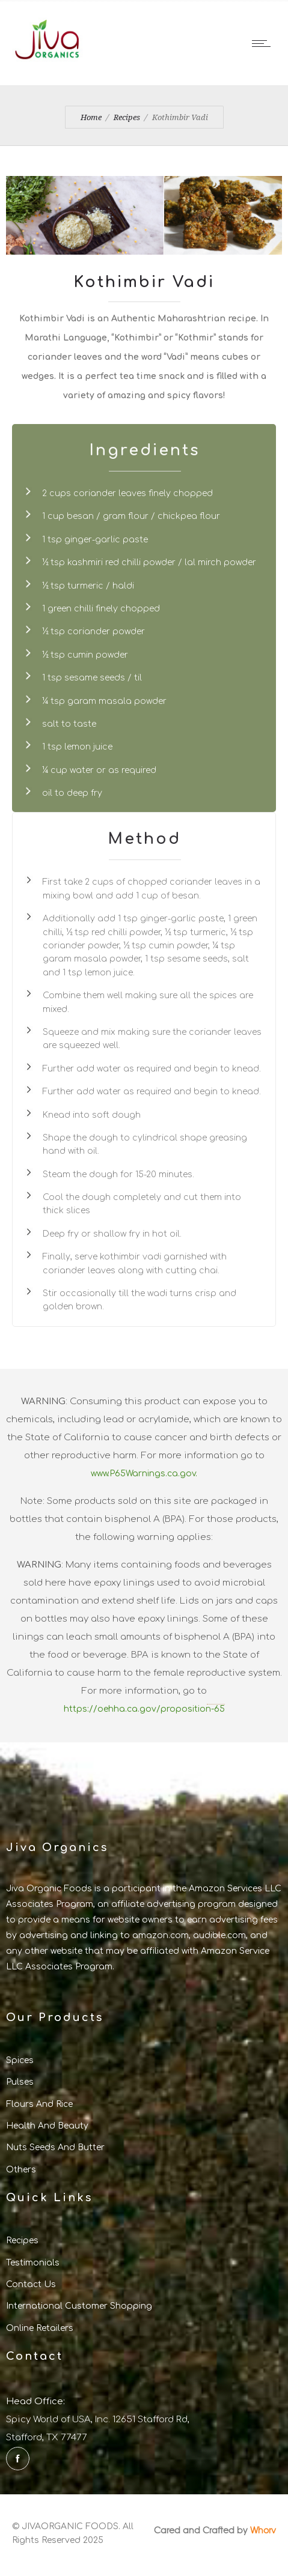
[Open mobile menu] (264, 43)
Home (91, 117)
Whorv (263, 2530)
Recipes (127, 117)
